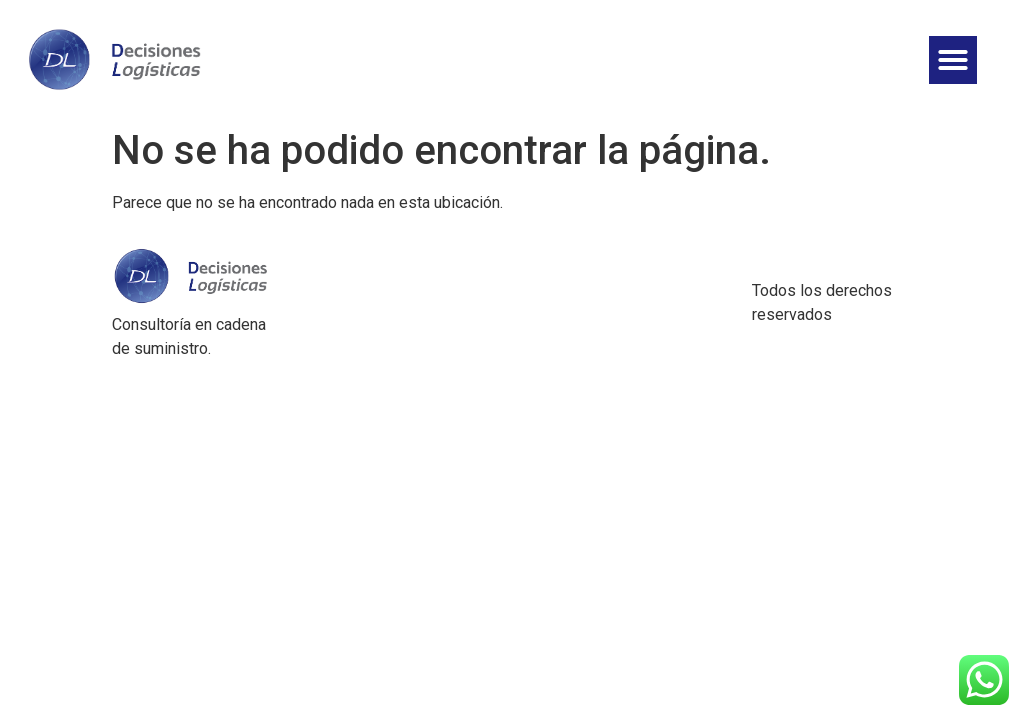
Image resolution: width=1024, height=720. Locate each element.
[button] (953, 60)
